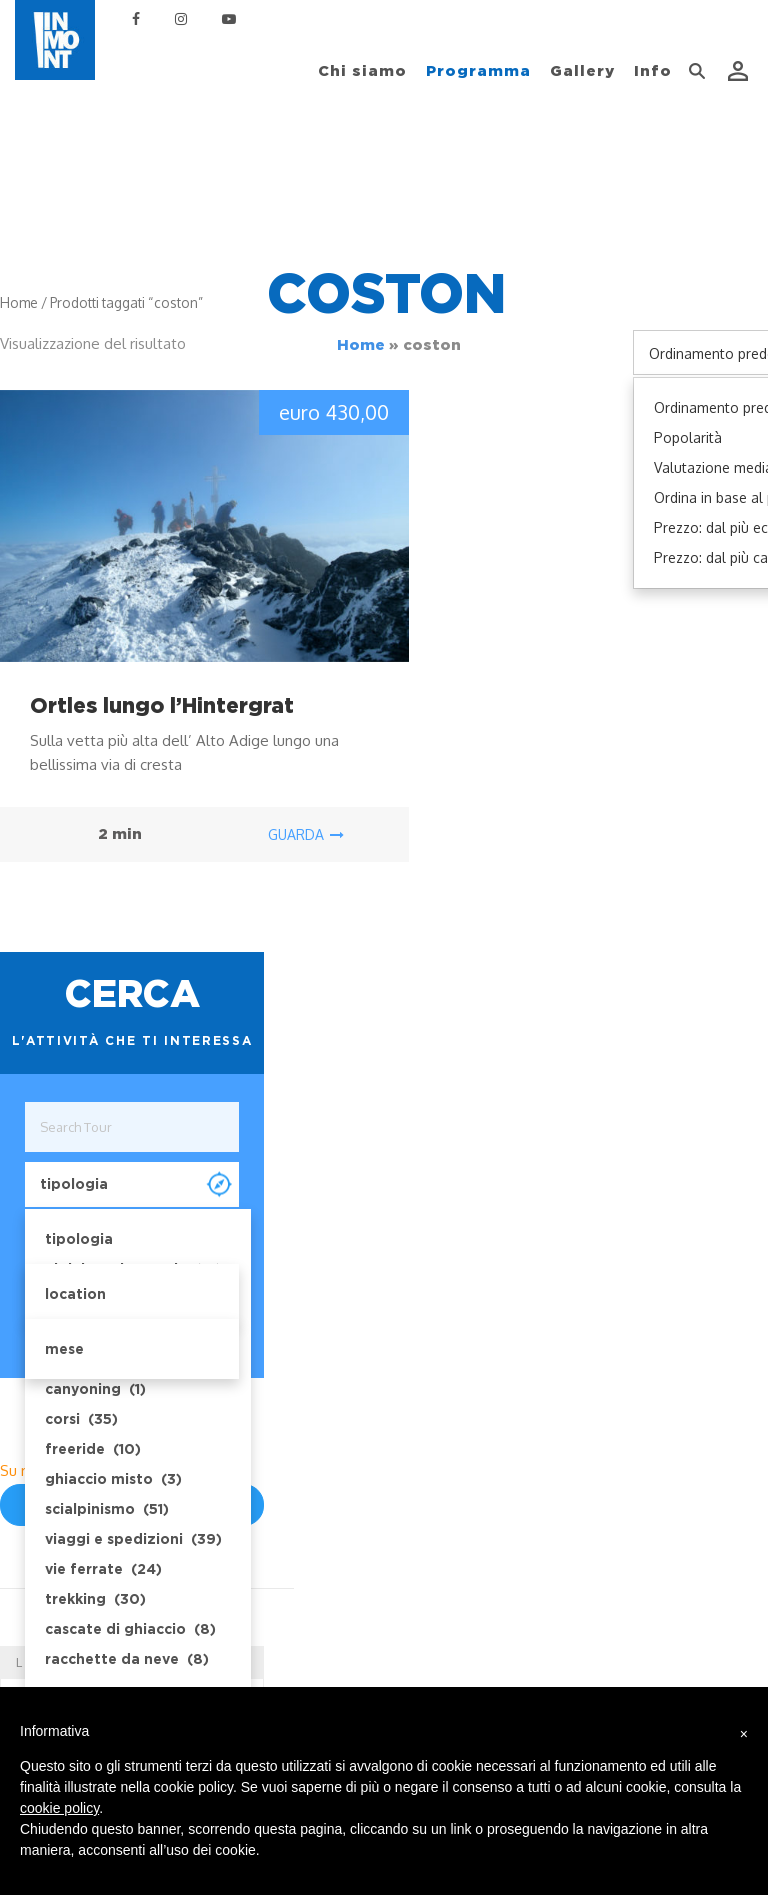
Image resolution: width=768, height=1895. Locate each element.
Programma (478, 71)
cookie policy (59, 1808)
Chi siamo (362, 71)
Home (361, 345)
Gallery (582, 71)
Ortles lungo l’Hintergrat (162, 705)
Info (653, 71)
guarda (306, 834)
